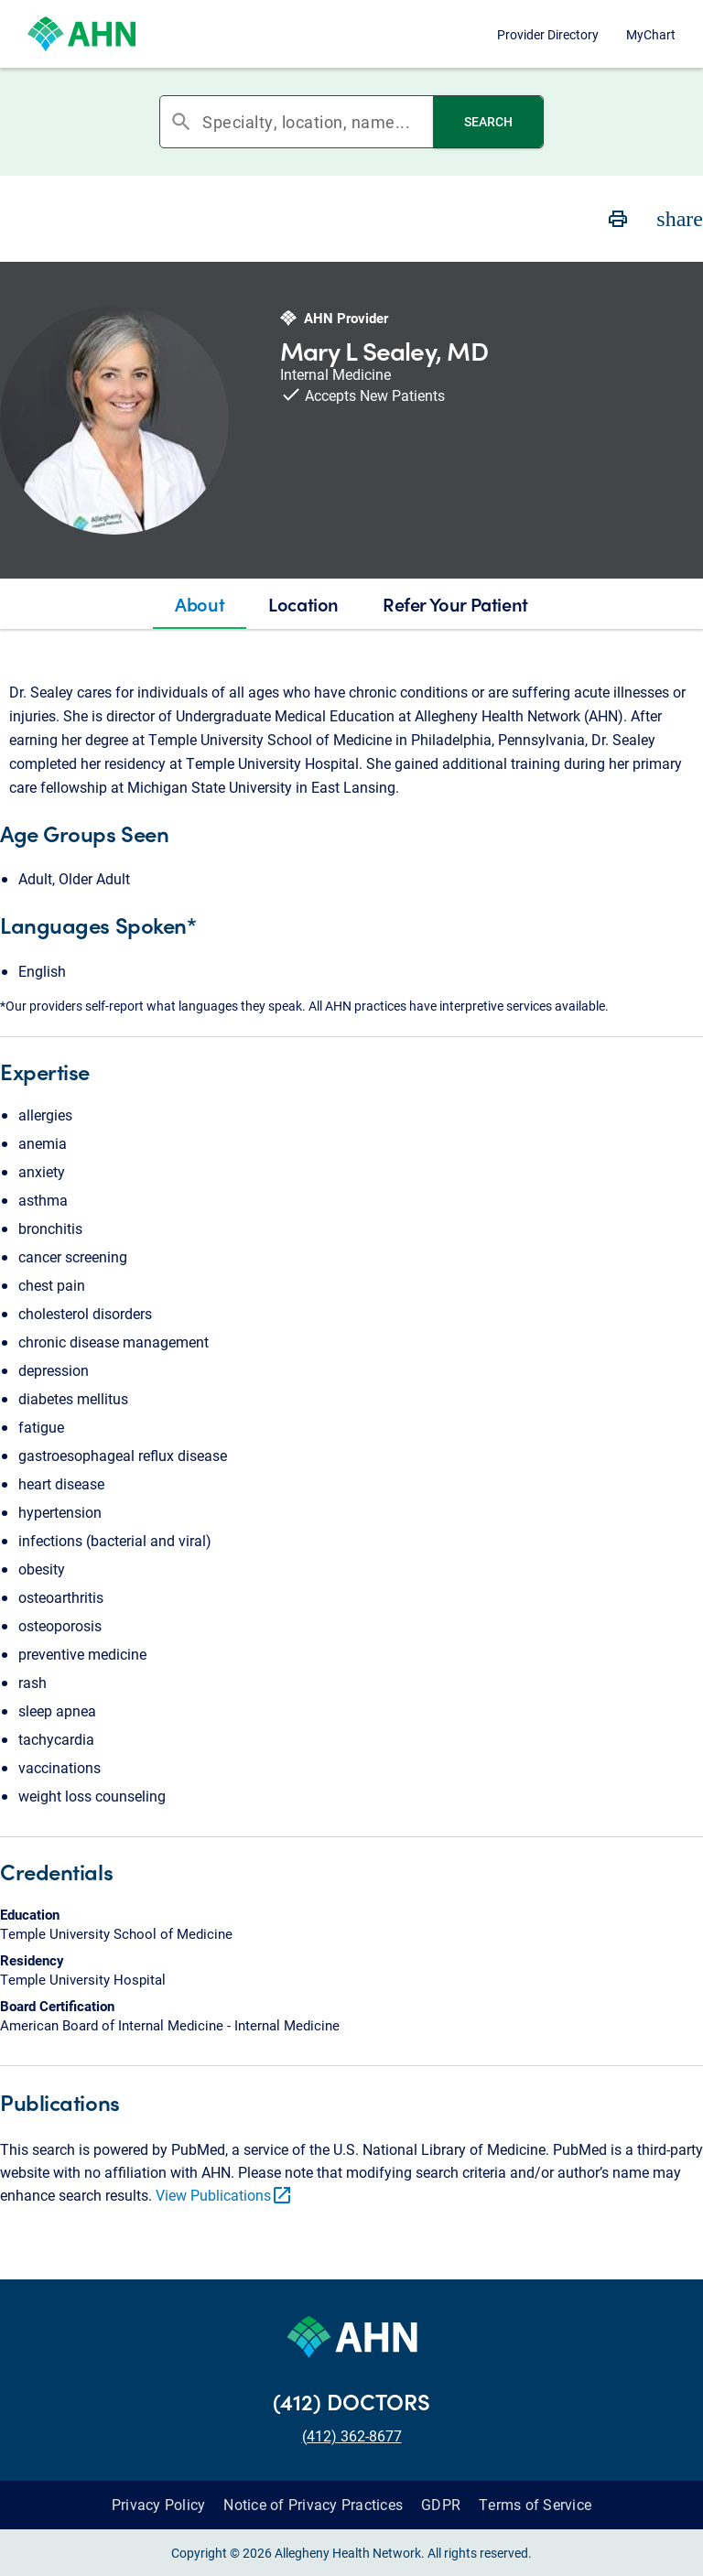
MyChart (651, 34)
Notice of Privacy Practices (313, 2504)
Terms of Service (535, 2504)
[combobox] (317, 121)
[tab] (199, 604)
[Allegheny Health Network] (81, 33)
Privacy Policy (159, 2504)
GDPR (440, 2504)
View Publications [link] (224, 2194)
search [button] (181, 122)
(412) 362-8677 (352, 2435)
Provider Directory (548, 34)
